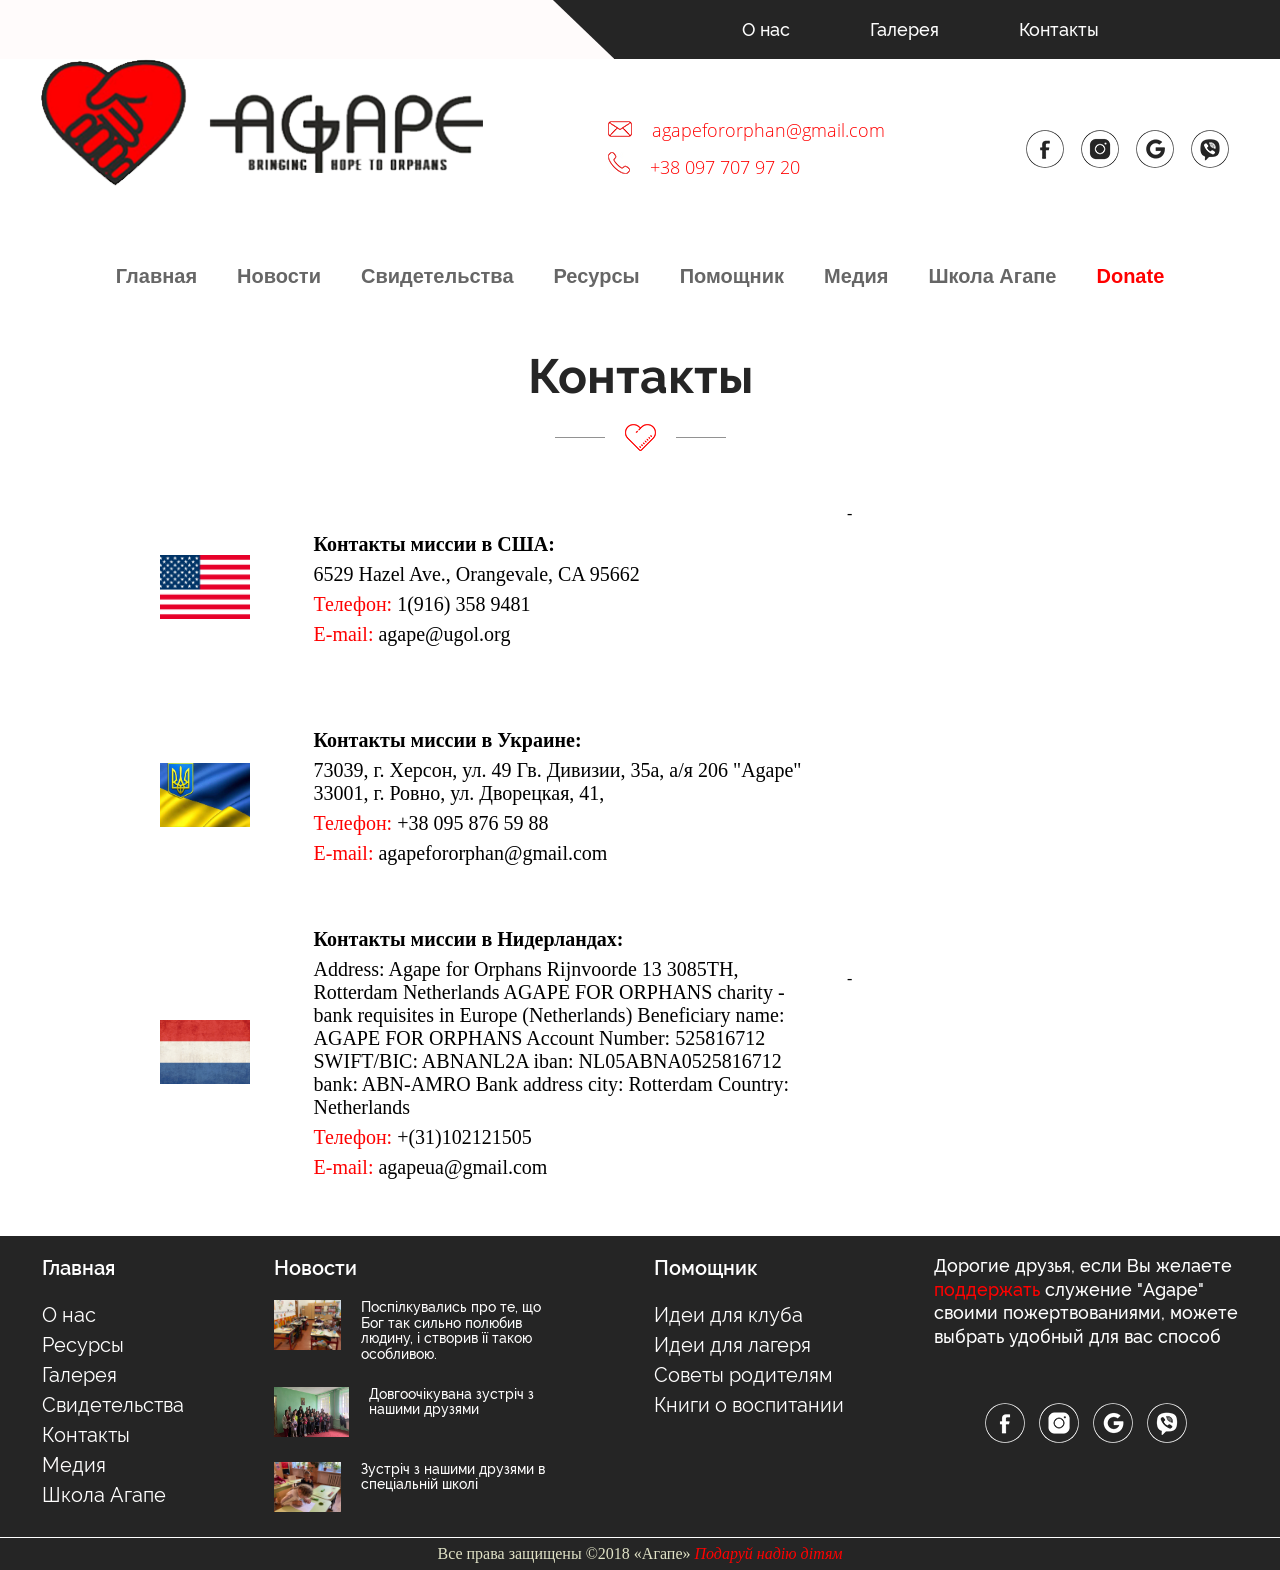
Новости (279, 276)
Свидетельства (437, 276)
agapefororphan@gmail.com (768, 130)
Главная (156, 276)
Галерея (904, 29)
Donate (1130, 276)
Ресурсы (597, 276)
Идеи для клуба (728, 1315)
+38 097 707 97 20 (725, 167)
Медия (856, 276)
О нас (766, 29)
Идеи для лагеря (732, 1345)
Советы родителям (743, 1375)
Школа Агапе (992, 276)
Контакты (1059, 29)
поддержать (987, 1289)
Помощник (732, 276)
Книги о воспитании (749, 1405)
